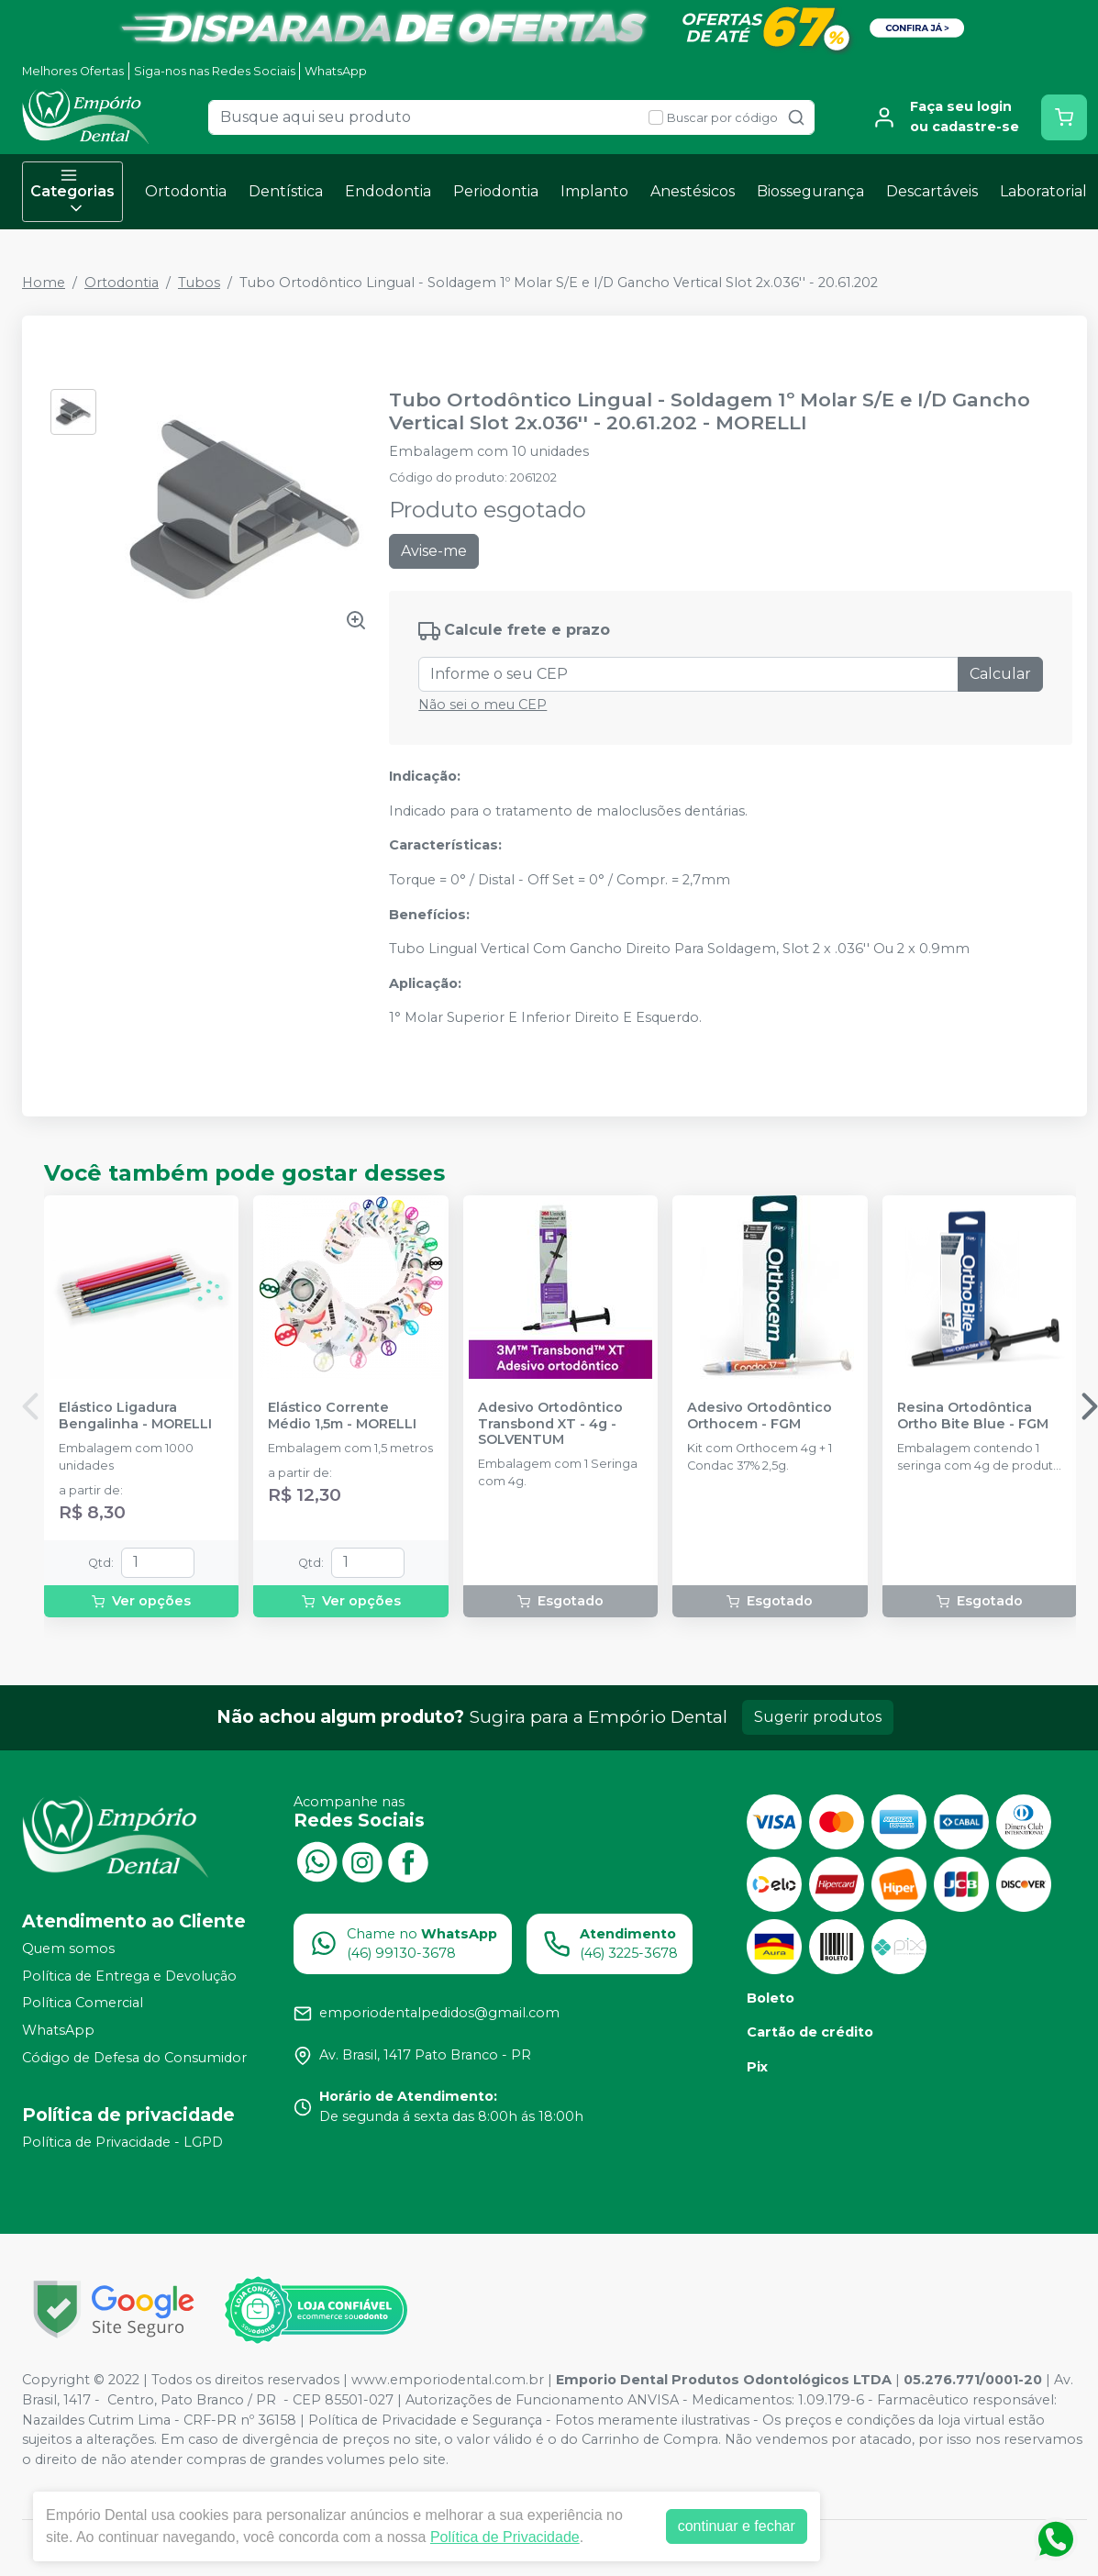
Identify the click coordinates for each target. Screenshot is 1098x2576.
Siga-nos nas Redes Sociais (214, 71)
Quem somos (68, 1948)
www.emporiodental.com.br (447, 2379)
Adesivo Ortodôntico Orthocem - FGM (759, 1415)
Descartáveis (932, 191)
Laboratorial (1043, 191)
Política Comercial (82, 2003)
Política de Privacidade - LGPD (122, 2143)
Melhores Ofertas (73, 71)
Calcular (1000, 674)
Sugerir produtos (818, 1717)
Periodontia (495, 191)
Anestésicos (692, 191)
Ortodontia (186, 191)
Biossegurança (810, 191)
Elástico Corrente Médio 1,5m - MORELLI (342, 1415)
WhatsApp (336, 71)
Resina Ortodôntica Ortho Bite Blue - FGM (972, 1415)
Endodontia (388, 191)
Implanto (594, 191)
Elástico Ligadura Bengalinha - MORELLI (135, 1415)
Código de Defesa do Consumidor (134, 2057)
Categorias (72, 191)
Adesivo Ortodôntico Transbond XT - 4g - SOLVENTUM (550, 1424)
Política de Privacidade (505, 2537)
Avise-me (434, 551)
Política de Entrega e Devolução (129, 1976)
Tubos (199, 282)
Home (43, 282)
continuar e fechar (736, 2526)
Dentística (286, 191)
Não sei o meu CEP (482, 704)
